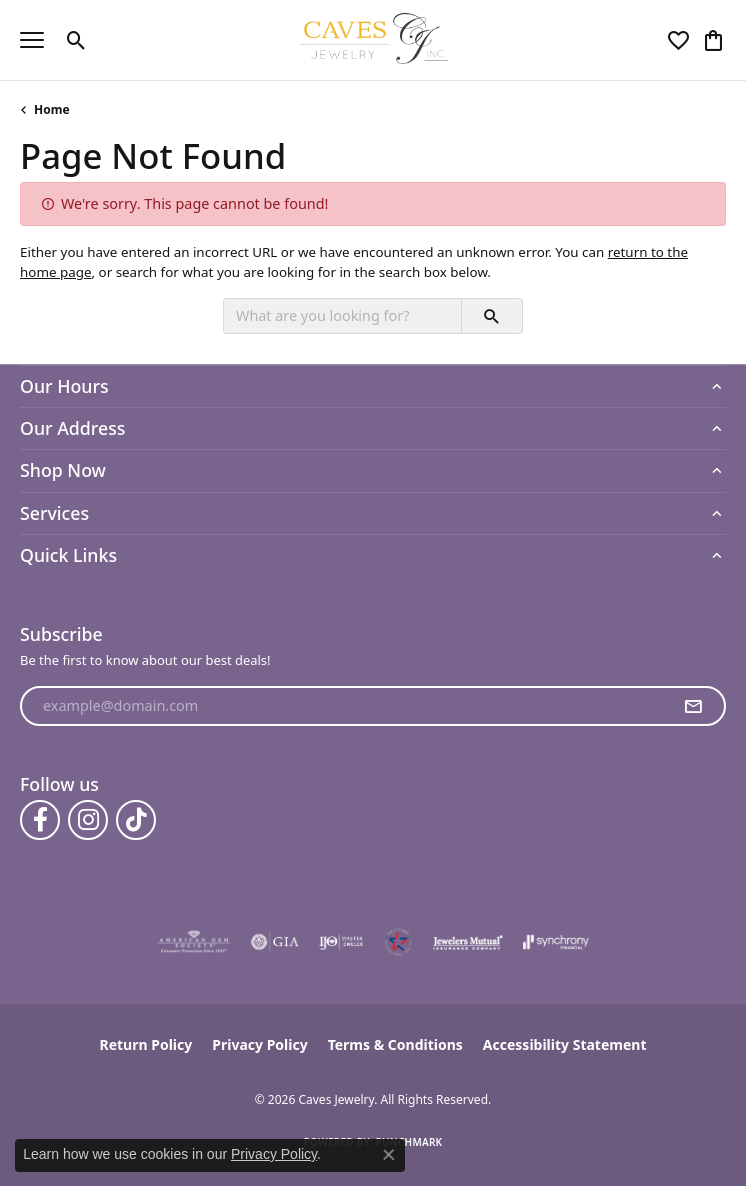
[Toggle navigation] (32, 40)
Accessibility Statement (565, 1044)
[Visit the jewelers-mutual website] (467, 942)
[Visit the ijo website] (341, 942)
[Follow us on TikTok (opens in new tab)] (136, 820)
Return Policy (146, 1044)
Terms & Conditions (395, 1044)
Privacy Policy (259, 1044)
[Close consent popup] (389, 1155)
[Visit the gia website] (275, 942)
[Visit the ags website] (194, 942)
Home (52, 109)
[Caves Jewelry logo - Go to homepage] (373, 40)
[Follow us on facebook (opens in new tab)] (40, 820)
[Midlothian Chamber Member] (398, 942)
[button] (76, 40)
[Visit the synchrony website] (556, 942)
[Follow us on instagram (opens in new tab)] (88, 820)
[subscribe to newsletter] (693, 706)
